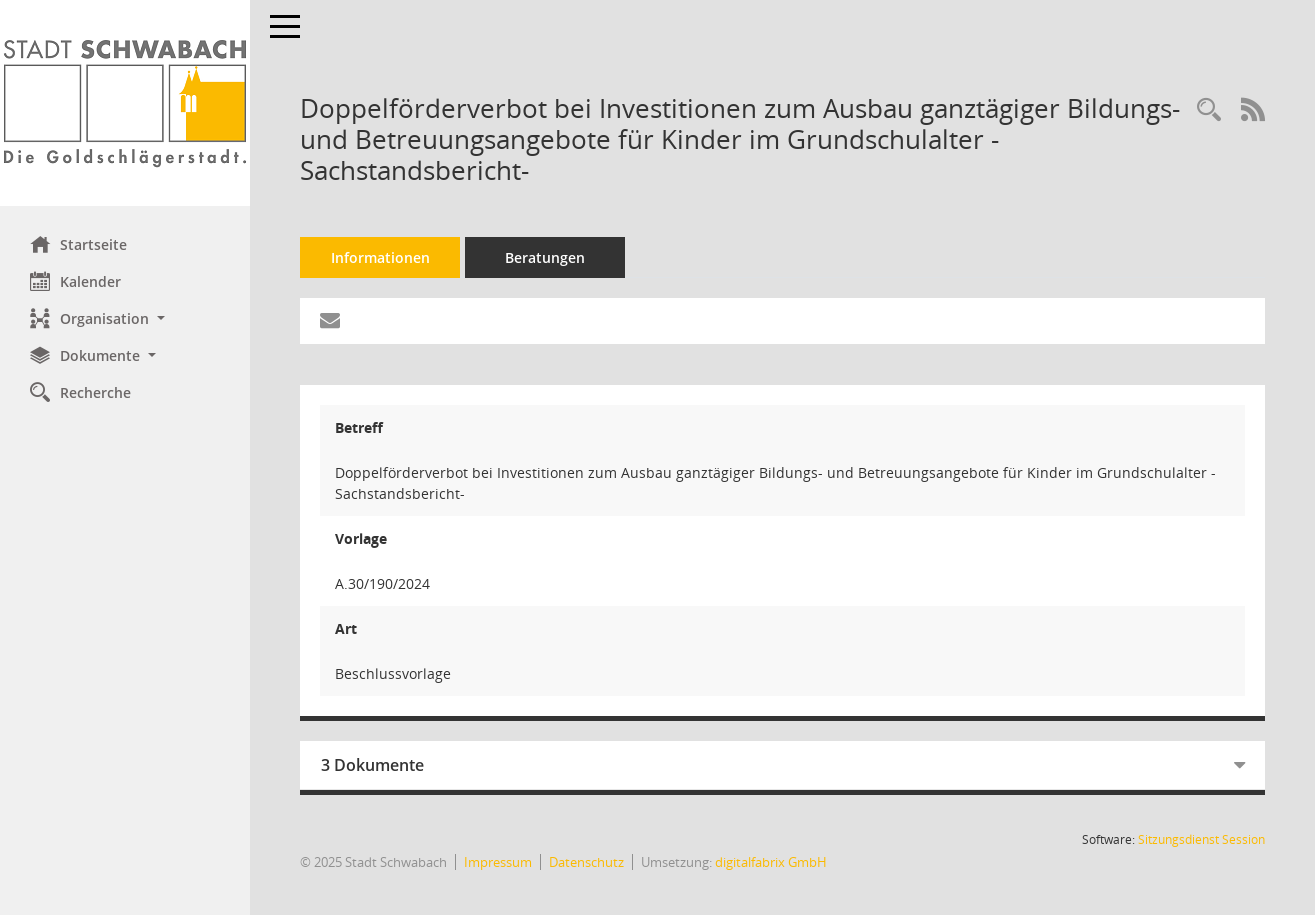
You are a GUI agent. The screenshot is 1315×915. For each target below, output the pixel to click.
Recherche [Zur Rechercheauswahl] (80, 392)
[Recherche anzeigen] (1209, 110)
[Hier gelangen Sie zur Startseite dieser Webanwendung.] (125, 103)
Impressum (498, 862)
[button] (125, 318)
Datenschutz (586, 862)
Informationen (380, 257)
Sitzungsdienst (1201, 839)
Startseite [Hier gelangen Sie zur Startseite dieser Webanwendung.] (78, 244)
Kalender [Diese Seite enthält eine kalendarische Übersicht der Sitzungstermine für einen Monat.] (75, 281)
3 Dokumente (372, 765)
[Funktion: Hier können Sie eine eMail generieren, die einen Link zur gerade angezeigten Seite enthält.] (330, 321)
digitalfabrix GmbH (771, 862)
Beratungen (545, 257)
